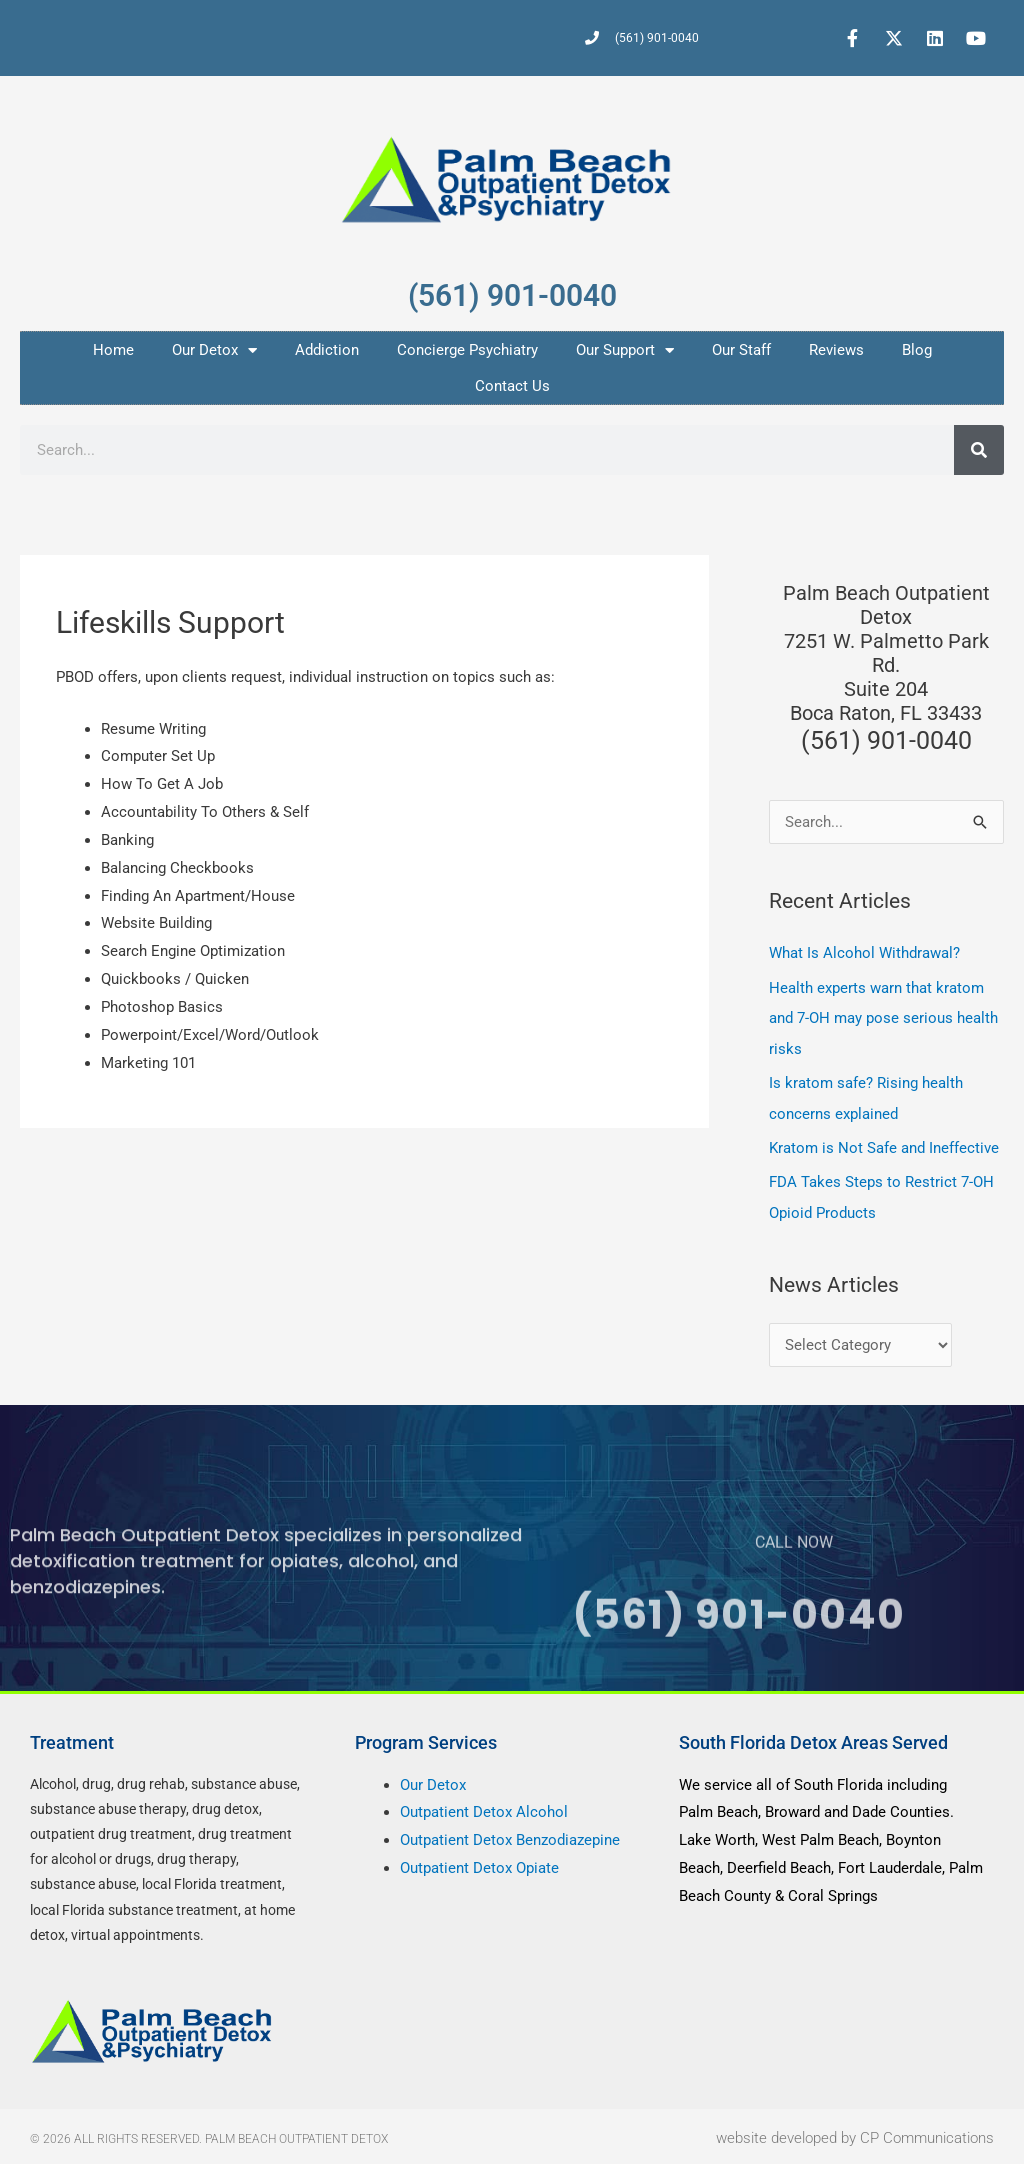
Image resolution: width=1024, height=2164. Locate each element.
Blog (917, 350)
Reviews (836, 350)
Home (113, 350)
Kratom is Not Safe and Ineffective (884, 1145)
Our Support (625, 350)
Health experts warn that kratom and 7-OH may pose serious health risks (883, 1017)
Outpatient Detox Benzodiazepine (510, 1836)
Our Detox (214, 350)
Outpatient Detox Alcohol (484, 1808)
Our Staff (741, 350)
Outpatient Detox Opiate (479, 1863)
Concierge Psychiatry (467, 350)
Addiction (327, 350)
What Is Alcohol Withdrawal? (864, 953)
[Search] (979, 450)
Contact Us (512, 386)
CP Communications (927, 2134)
